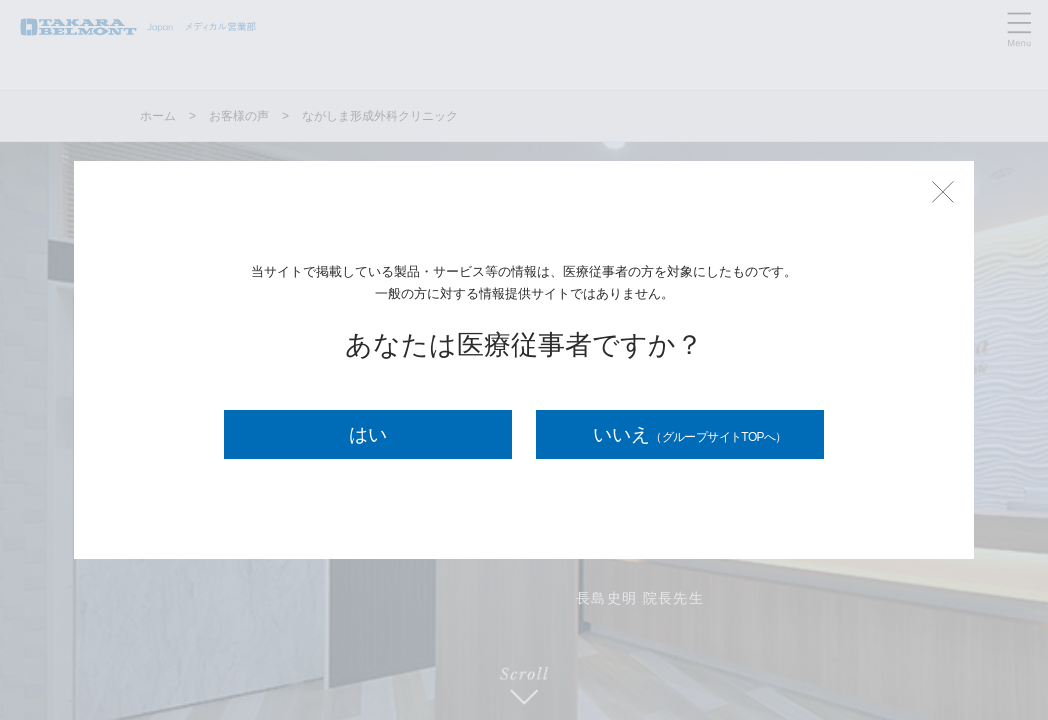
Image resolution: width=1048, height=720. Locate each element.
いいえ (690, 434)
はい (368, 434)
